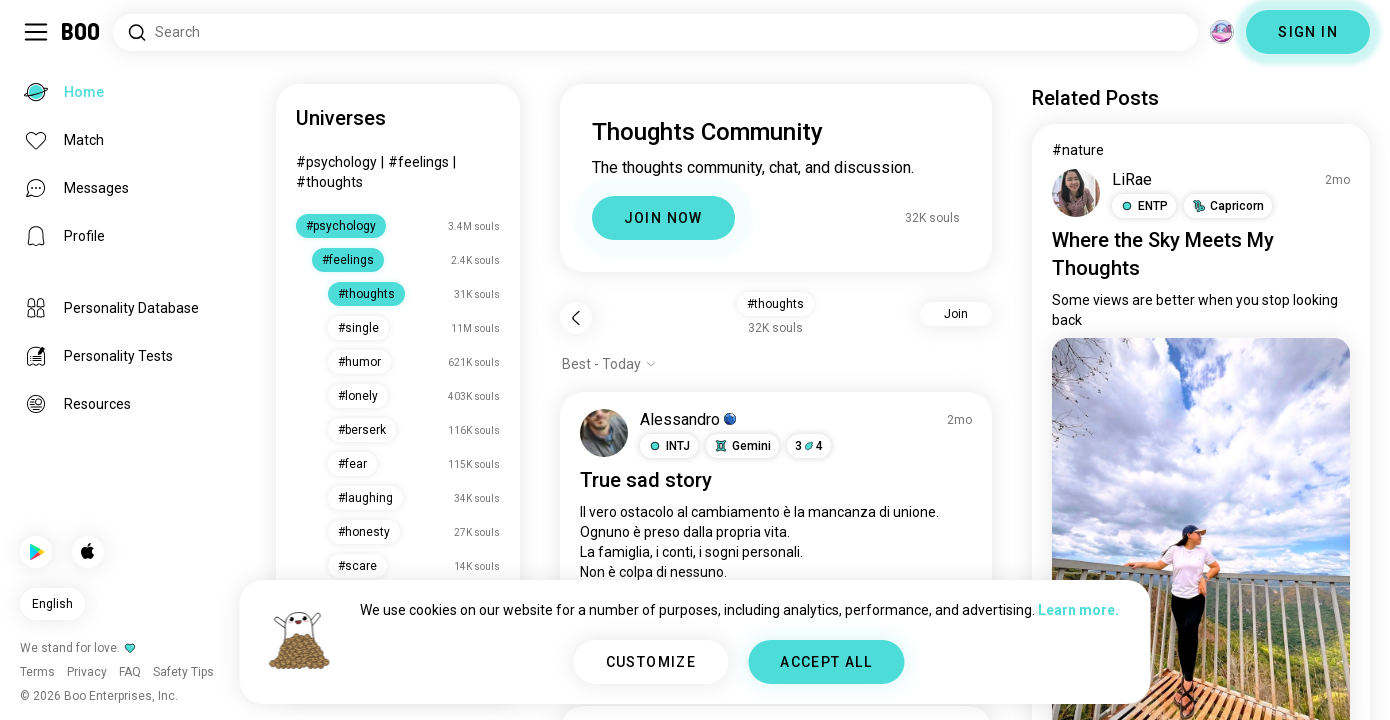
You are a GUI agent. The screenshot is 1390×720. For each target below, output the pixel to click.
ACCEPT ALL (826, 662)
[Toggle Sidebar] (36, 32)
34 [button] (809, 446)
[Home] (81, 32)
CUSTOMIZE (651, 662)
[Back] (576, 318)
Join (956, 314)
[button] (669, 446)
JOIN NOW (663, 218)
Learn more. (1078, 610)
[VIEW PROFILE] (604, 433)
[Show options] (609, 364)
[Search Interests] (655, 32)
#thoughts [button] (775, 304)
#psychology (336, 162)
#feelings (418, 162)
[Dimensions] (1222, 32)
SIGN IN (1308, 32)
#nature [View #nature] (1078, 150)
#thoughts (329, 182)
